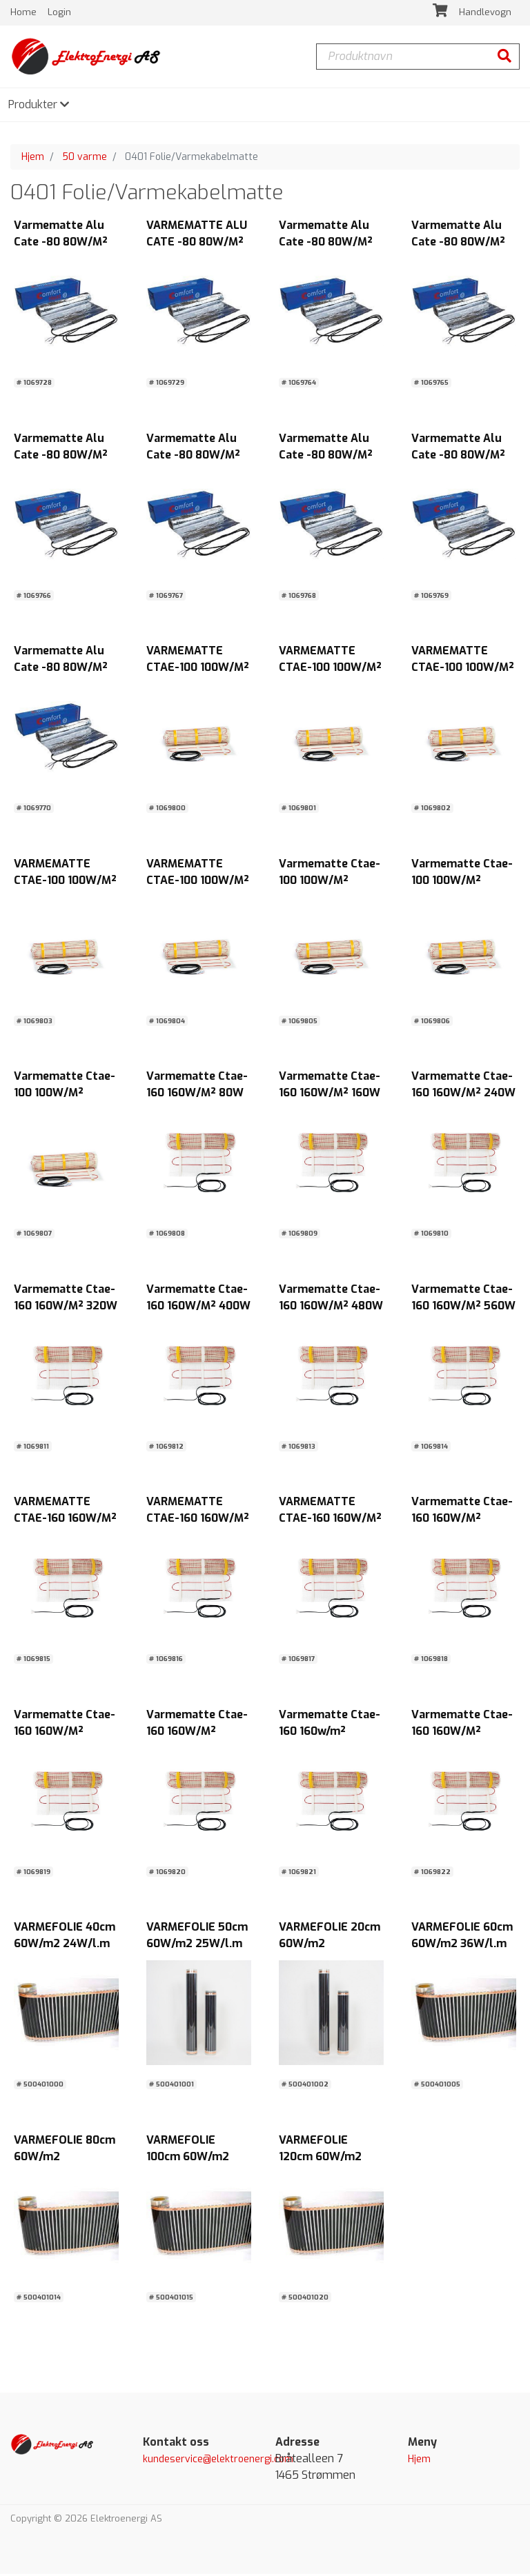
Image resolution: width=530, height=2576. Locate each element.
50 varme (84, 158)
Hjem (32, 158)
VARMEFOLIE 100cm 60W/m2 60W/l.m (187, 2158)
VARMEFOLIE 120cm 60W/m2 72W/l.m (320, 2158)
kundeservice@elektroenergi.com (218, 2461)
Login (59, 13)
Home (24, 13)
